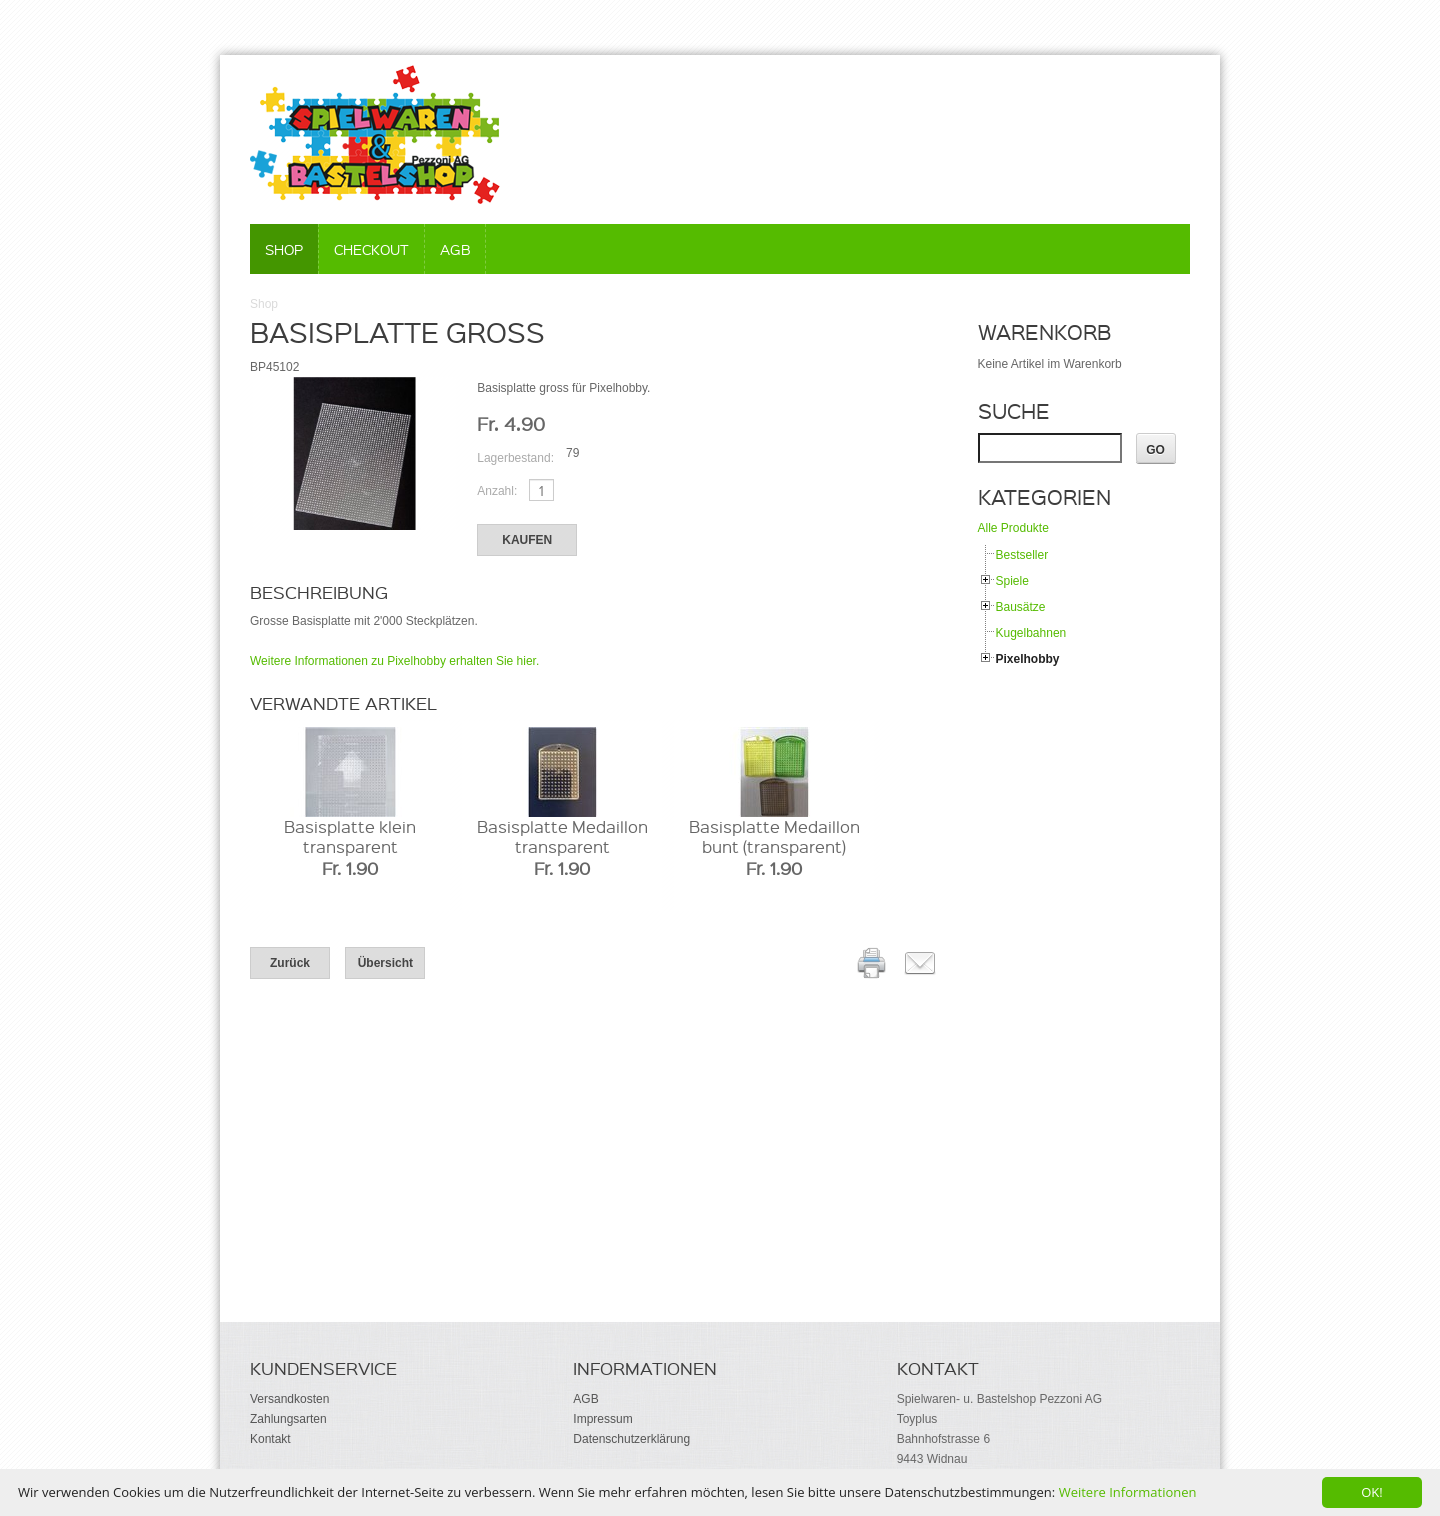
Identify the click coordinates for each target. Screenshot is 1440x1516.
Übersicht (385, 963)
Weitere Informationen (1128, 1492)
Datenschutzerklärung (631, 1439)
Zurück (290, 963)
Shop (284, 249)
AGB (455, 249)
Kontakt (270, 1439)
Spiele (1012, 581)
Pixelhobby (1028, 659)
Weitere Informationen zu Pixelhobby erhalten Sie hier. (394, 661)
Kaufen (527, 540)
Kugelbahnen (1031, 633)
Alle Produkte (1013, 528)
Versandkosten (289, 1399)
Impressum (602, 1419)
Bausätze (1021, 607)
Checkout (371, 249)
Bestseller (1022, 555)
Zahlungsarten (288, 1419)
